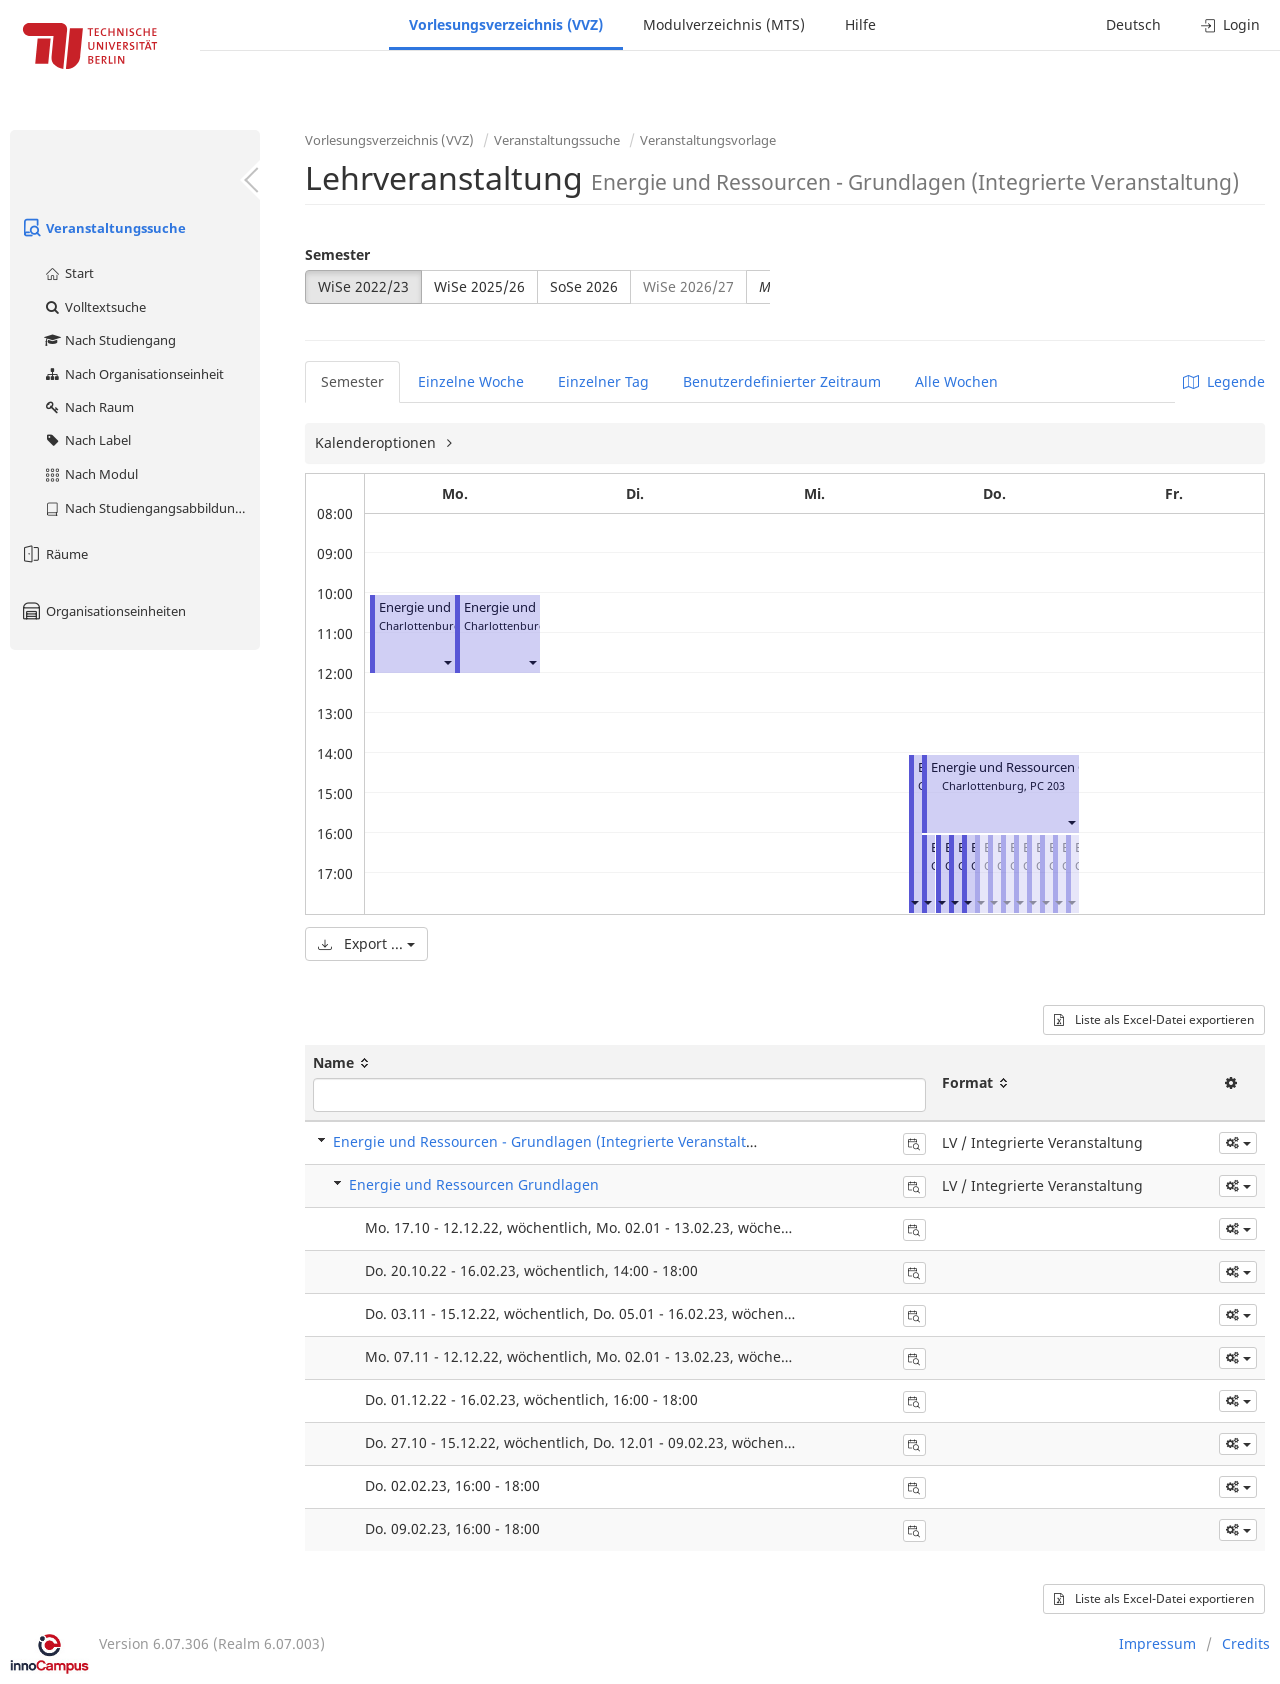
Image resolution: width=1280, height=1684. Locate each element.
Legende (1224, 381)
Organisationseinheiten (103, 611)
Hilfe (860, 24)
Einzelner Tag (603, 381)
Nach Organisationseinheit (133, 374)
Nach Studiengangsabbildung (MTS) (151, 508)
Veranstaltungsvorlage (708, 140)
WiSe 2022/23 (363, 286)
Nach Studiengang (109, 340)
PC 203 (1047, 785)
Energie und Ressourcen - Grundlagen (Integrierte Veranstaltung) (555, 1141)
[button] (447, 661)
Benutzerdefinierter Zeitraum (782, 381)
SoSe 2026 (584, 286)
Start (68, 273)
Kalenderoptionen (377, 442)
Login (1230, 24)
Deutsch (1133, 24)
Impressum (1157, 1643)
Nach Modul (90, 474)
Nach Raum (88, 407)
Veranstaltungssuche (103, 228)
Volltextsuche (94, 307)
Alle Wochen (956, 381)
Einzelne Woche (471, 381)
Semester (337, 254)
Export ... (366, 943)
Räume (54, 554)
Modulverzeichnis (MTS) (724, 24)
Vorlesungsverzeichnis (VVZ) (506, 24)
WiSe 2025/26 (479, 286)
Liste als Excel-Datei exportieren (1154, 1019)
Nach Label (87, 440)
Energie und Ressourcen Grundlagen (1040, 767)
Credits (1246, 1643)
